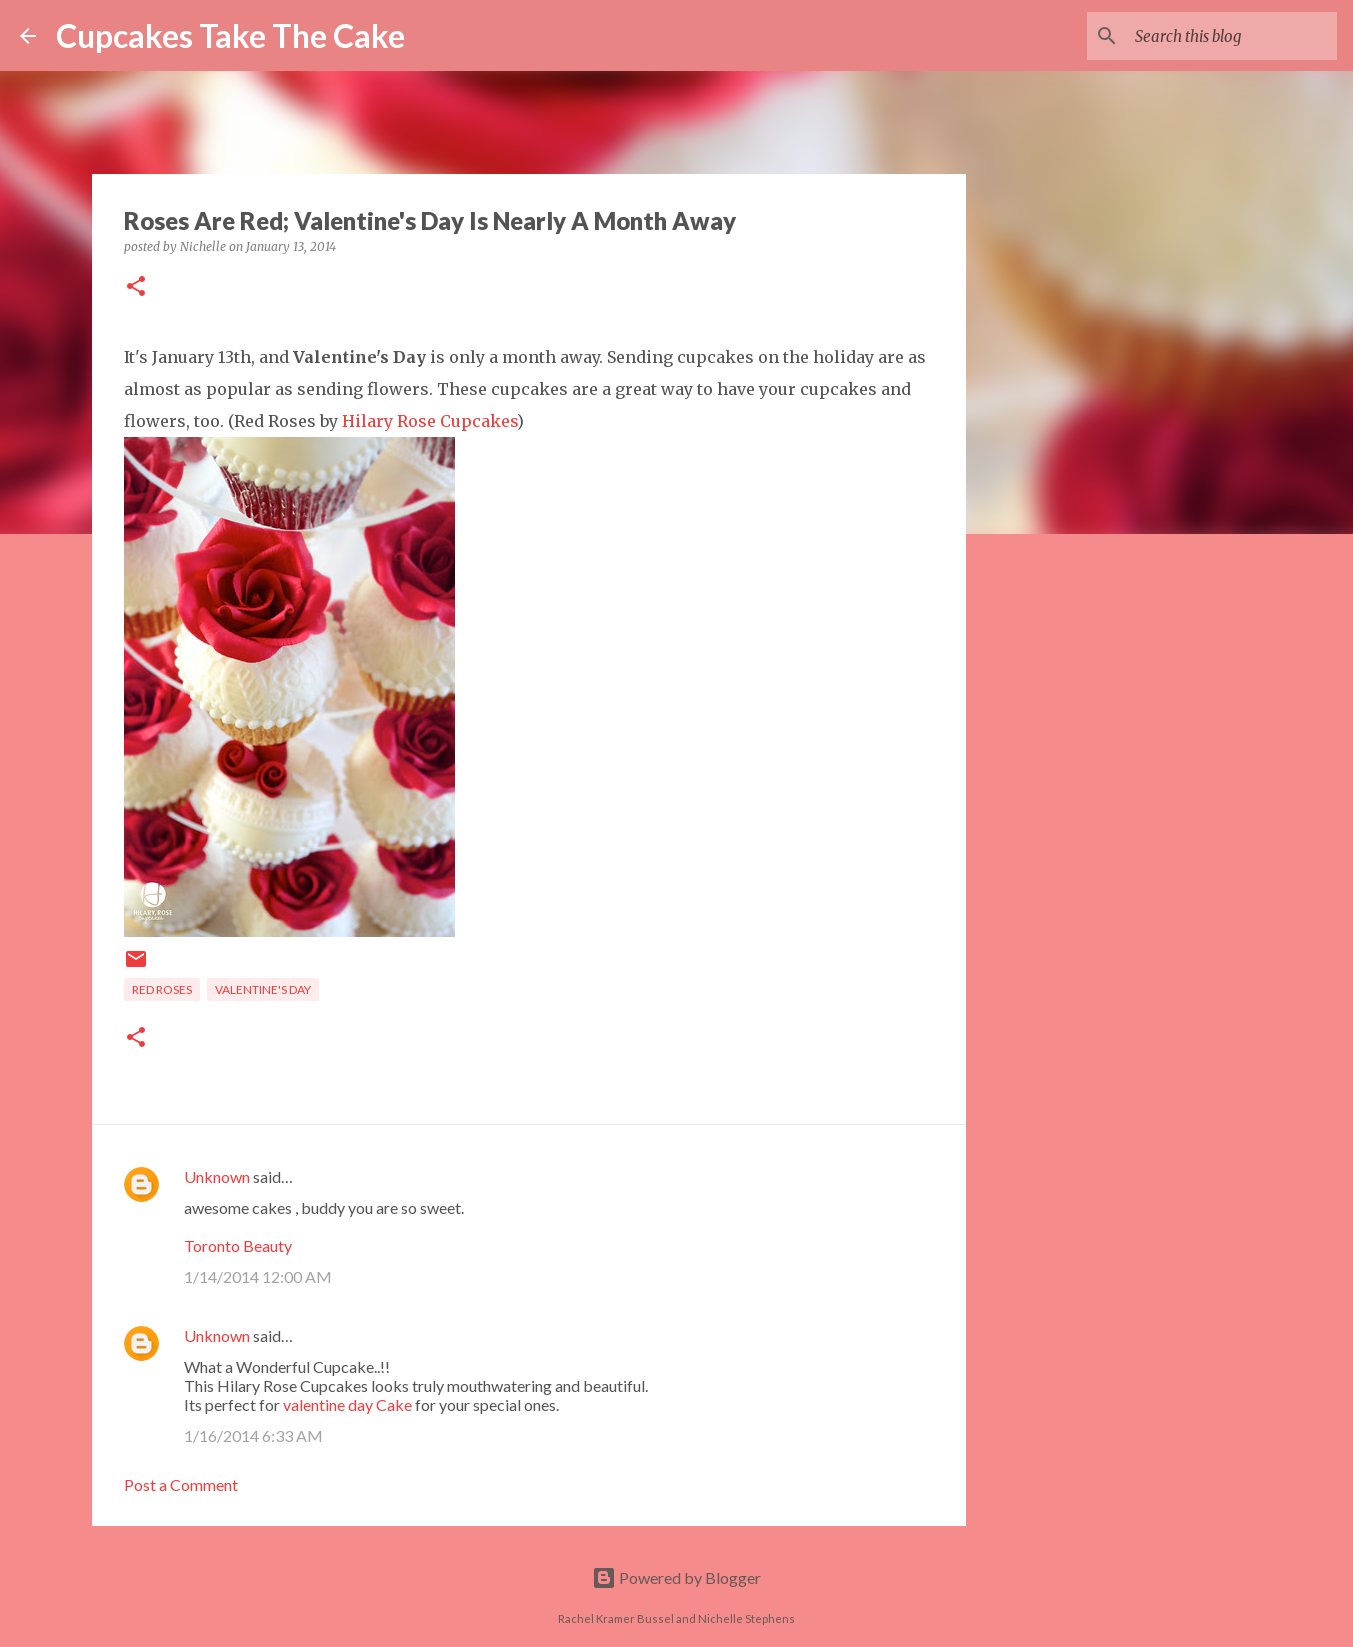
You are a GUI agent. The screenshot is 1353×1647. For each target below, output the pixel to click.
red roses (162, 989)
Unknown (217, 1176)
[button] (136, 287)
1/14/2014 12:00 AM (258, 1276)
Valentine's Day (263, 989)
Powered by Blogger (676, 1577)
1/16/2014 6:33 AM (253, 1435)
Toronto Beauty (238, 1245)
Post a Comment (181, 1484)
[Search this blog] (1232, 36)
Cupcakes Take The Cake (230, 35)
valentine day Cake (347, 1404)
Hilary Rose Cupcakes (429, 421)
